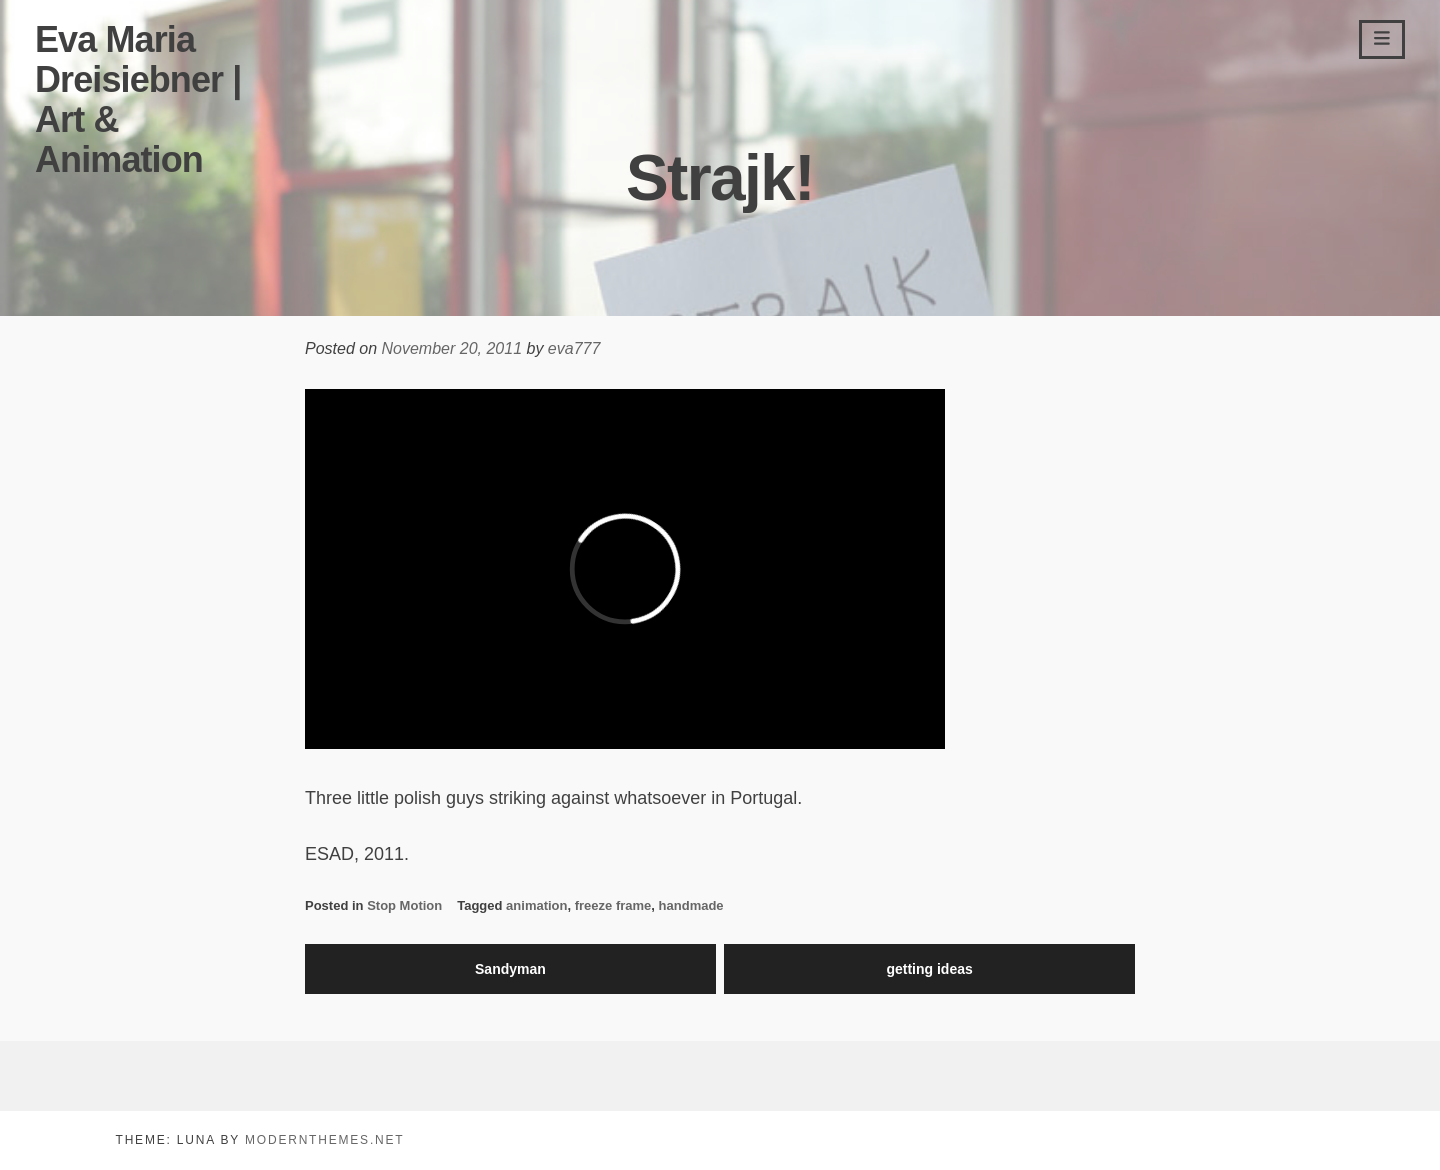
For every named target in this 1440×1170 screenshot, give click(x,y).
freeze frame (613, 905)
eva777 (574, 348)
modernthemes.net (324, 1140)
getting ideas (929, 969)
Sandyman (510, 969)
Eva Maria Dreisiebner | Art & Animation (138, 99)
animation (536, 905)
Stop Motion (404, 905)
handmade (691, 905)
